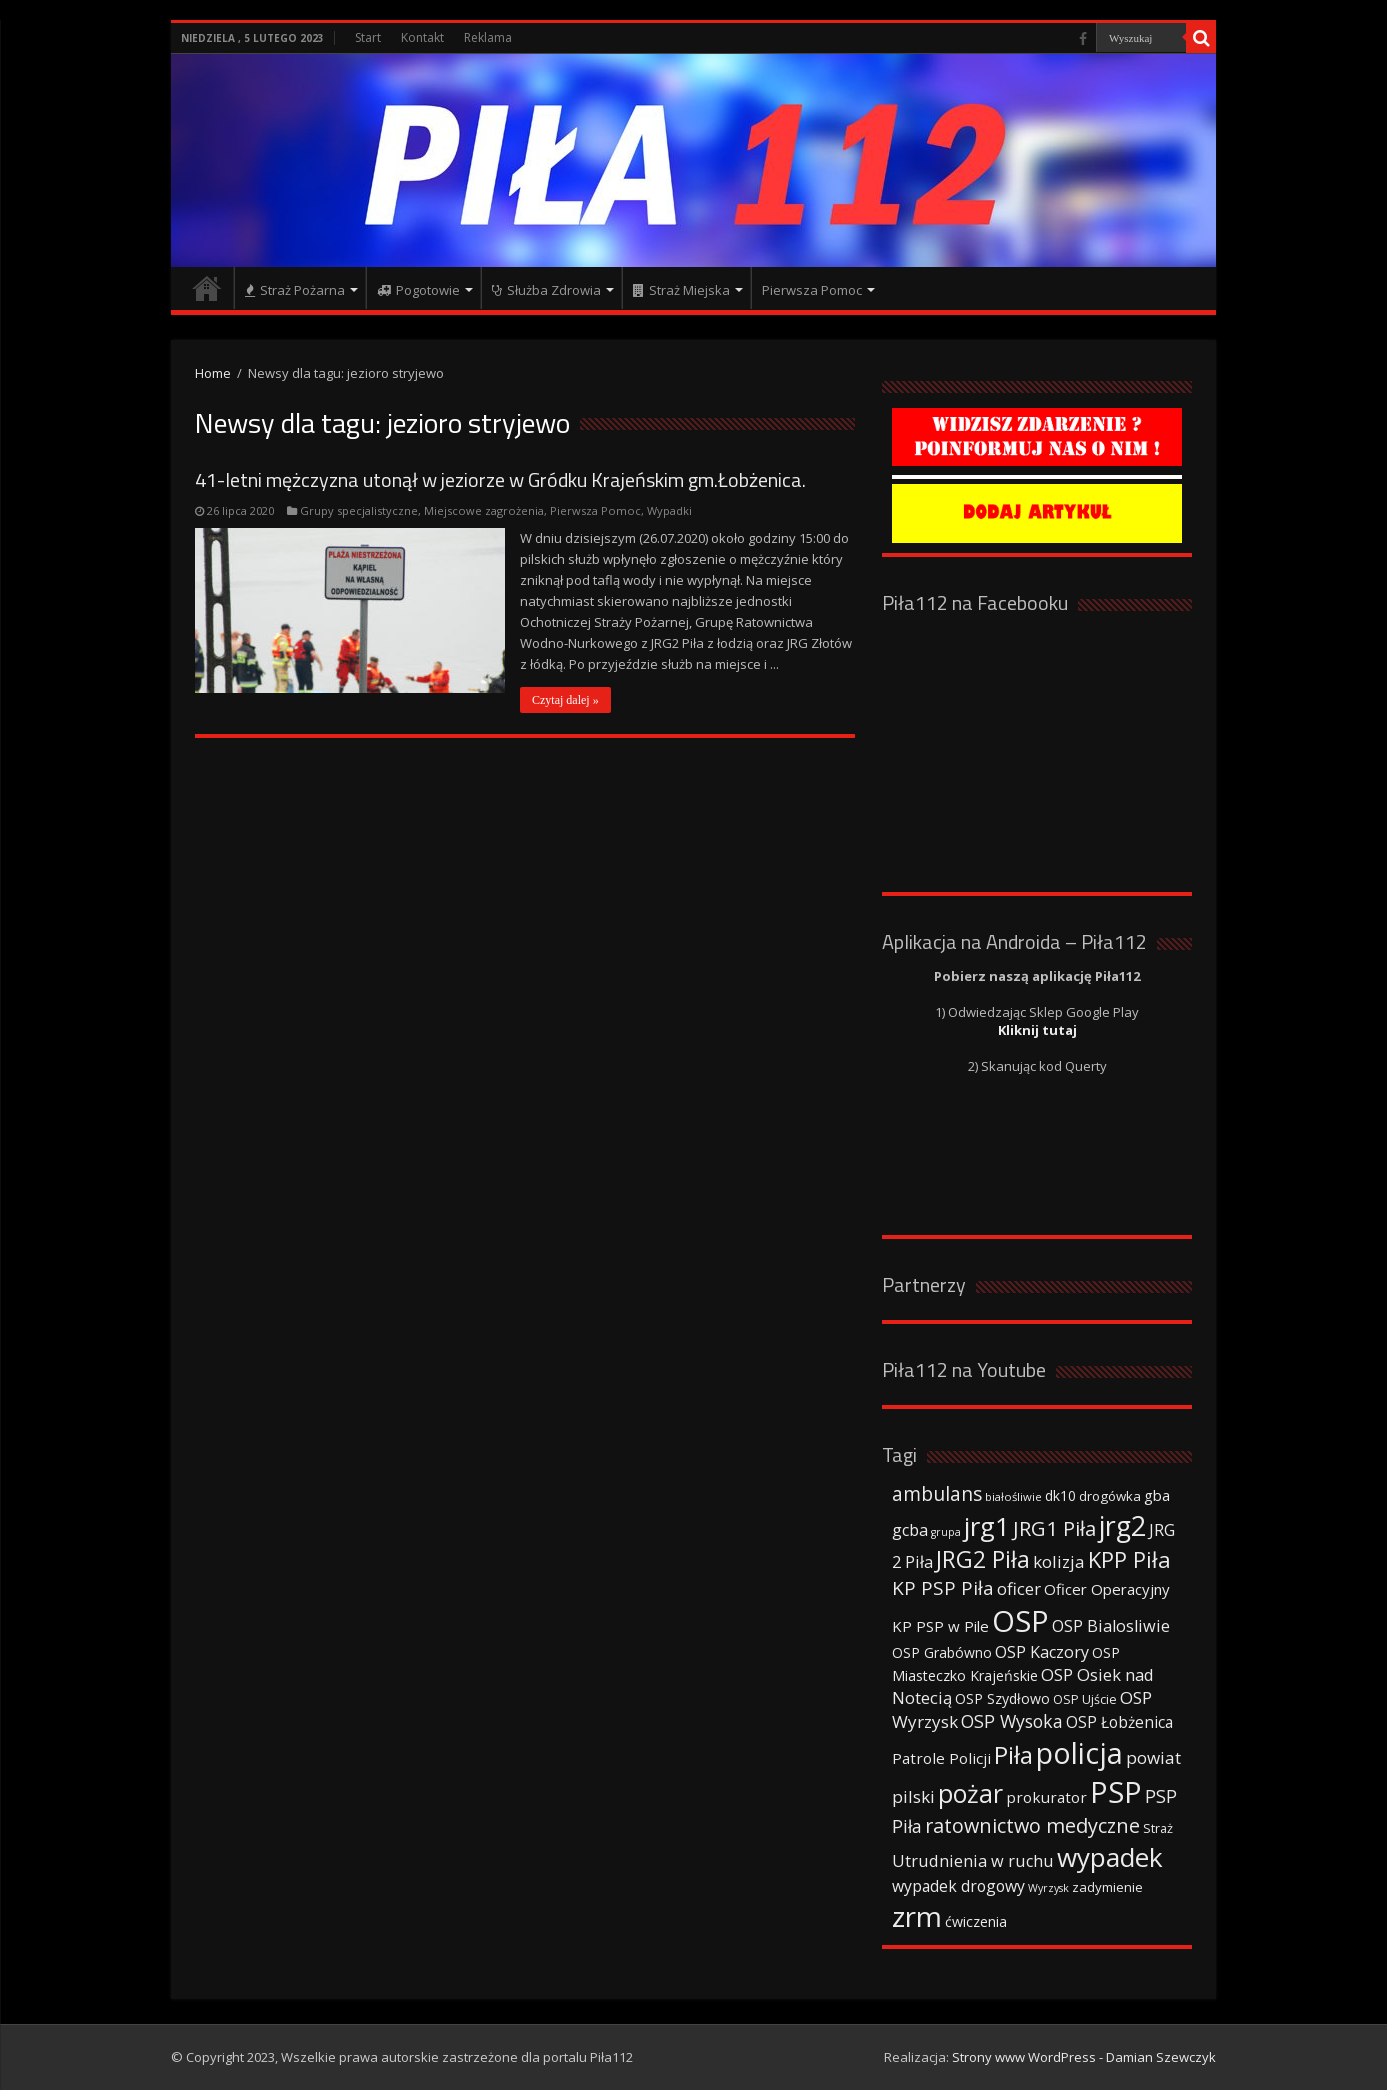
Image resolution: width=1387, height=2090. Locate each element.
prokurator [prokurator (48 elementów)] (1046, 1797)
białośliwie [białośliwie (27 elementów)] (1013, 1496)
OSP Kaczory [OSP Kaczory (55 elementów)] (1042, 1652)
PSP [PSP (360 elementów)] (1116, 1792)
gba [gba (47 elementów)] (1157, 1495)
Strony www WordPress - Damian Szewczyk (1084, 2057)
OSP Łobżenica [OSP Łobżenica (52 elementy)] (1119, 1722)
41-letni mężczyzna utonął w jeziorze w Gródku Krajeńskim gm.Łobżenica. (500, 479)
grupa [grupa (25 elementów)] (946, 1532)
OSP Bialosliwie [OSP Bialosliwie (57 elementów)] (1111, 1626)
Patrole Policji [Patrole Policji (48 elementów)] (941, 1758)
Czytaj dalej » (565, 700)
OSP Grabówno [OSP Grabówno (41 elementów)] (942, 1652)
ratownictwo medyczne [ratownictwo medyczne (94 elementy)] (1032, 1825)
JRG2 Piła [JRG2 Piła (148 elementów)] (983, 1559)
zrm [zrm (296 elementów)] (917, 1916)
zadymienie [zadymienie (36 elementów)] (1107, 1887)
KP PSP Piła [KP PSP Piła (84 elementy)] (943, 1588)
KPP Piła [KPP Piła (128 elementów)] (1129, 1559)
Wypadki (669, 510)
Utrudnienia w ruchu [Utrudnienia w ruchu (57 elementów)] (973, 1861)
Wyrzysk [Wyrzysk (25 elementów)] (1048, 1888)
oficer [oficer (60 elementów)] (1019, 1588)
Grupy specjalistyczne (359, 510)
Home (213, 373)
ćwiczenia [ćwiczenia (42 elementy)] (976, 1921)
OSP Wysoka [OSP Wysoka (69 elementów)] (1012, 1721)
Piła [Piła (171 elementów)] (1013, 1754)
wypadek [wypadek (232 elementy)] (1110, 1857)
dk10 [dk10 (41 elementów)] (1060, 1495)
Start (368, 37)
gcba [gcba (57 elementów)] (910, 1530)
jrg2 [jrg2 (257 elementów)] (1122, 1525)
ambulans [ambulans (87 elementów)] (937, 1493)
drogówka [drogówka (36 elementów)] (1110, 1496)
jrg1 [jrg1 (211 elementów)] (987, 1526)
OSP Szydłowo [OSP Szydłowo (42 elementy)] (1002, 1698)
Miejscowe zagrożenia (484, 510)
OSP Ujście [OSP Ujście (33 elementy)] (1085, 1699)
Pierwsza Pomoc (595, 510)
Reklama (488, 37)
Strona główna (207, 288)
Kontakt (422, 37)
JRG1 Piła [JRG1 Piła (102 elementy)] (1054, 1528)
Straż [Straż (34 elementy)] (1158, 1828)
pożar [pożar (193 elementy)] (970, 1793)
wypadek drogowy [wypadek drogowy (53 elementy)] (958, 1886)
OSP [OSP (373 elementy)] (1020, 1621)
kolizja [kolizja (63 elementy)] (1059, 1561)
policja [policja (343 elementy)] (1079, 1752)
